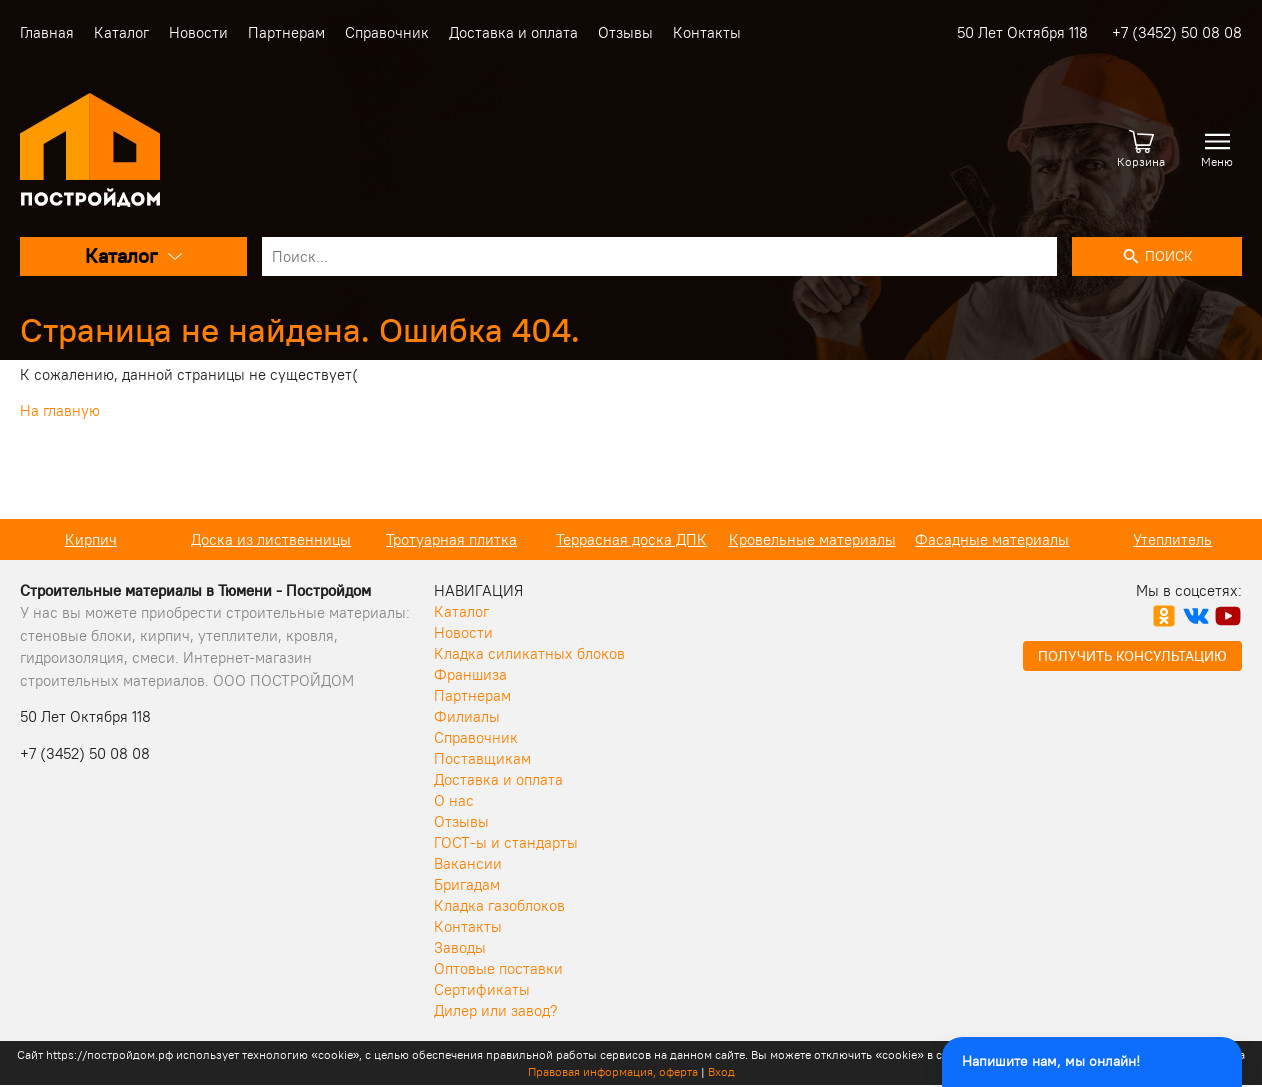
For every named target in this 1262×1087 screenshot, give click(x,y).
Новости (198, 32)
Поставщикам (482, 758)
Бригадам (467, 884)
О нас (454, 800)
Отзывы (625, 32)
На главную (60, 410)
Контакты (707, 32)
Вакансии (468, 863)
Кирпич (91, 539)
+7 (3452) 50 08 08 (1177, 32)
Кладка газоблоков (499, 905)
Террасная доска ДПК (631, 539)
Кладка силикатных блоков (529, 653)
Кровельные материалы (812, 539)
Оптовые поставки (498, 968)
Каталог (121, 32)
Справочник (387, 32)
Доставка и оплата (513, 32)
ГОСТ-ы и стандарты (506, 842)
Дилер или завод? (496, 1010)
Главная (47, 32)
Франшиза (470, 674)
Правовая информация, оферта (613, 1071)
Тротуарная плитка (451, 539)
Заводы (460, 947)
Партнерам (286, 32)
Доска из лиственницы (271, 539)
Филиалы (467, 716)
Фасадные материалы (992, 539)
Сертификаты (482, 989)
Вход (721, 1071)
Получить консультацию (1132, 656)
